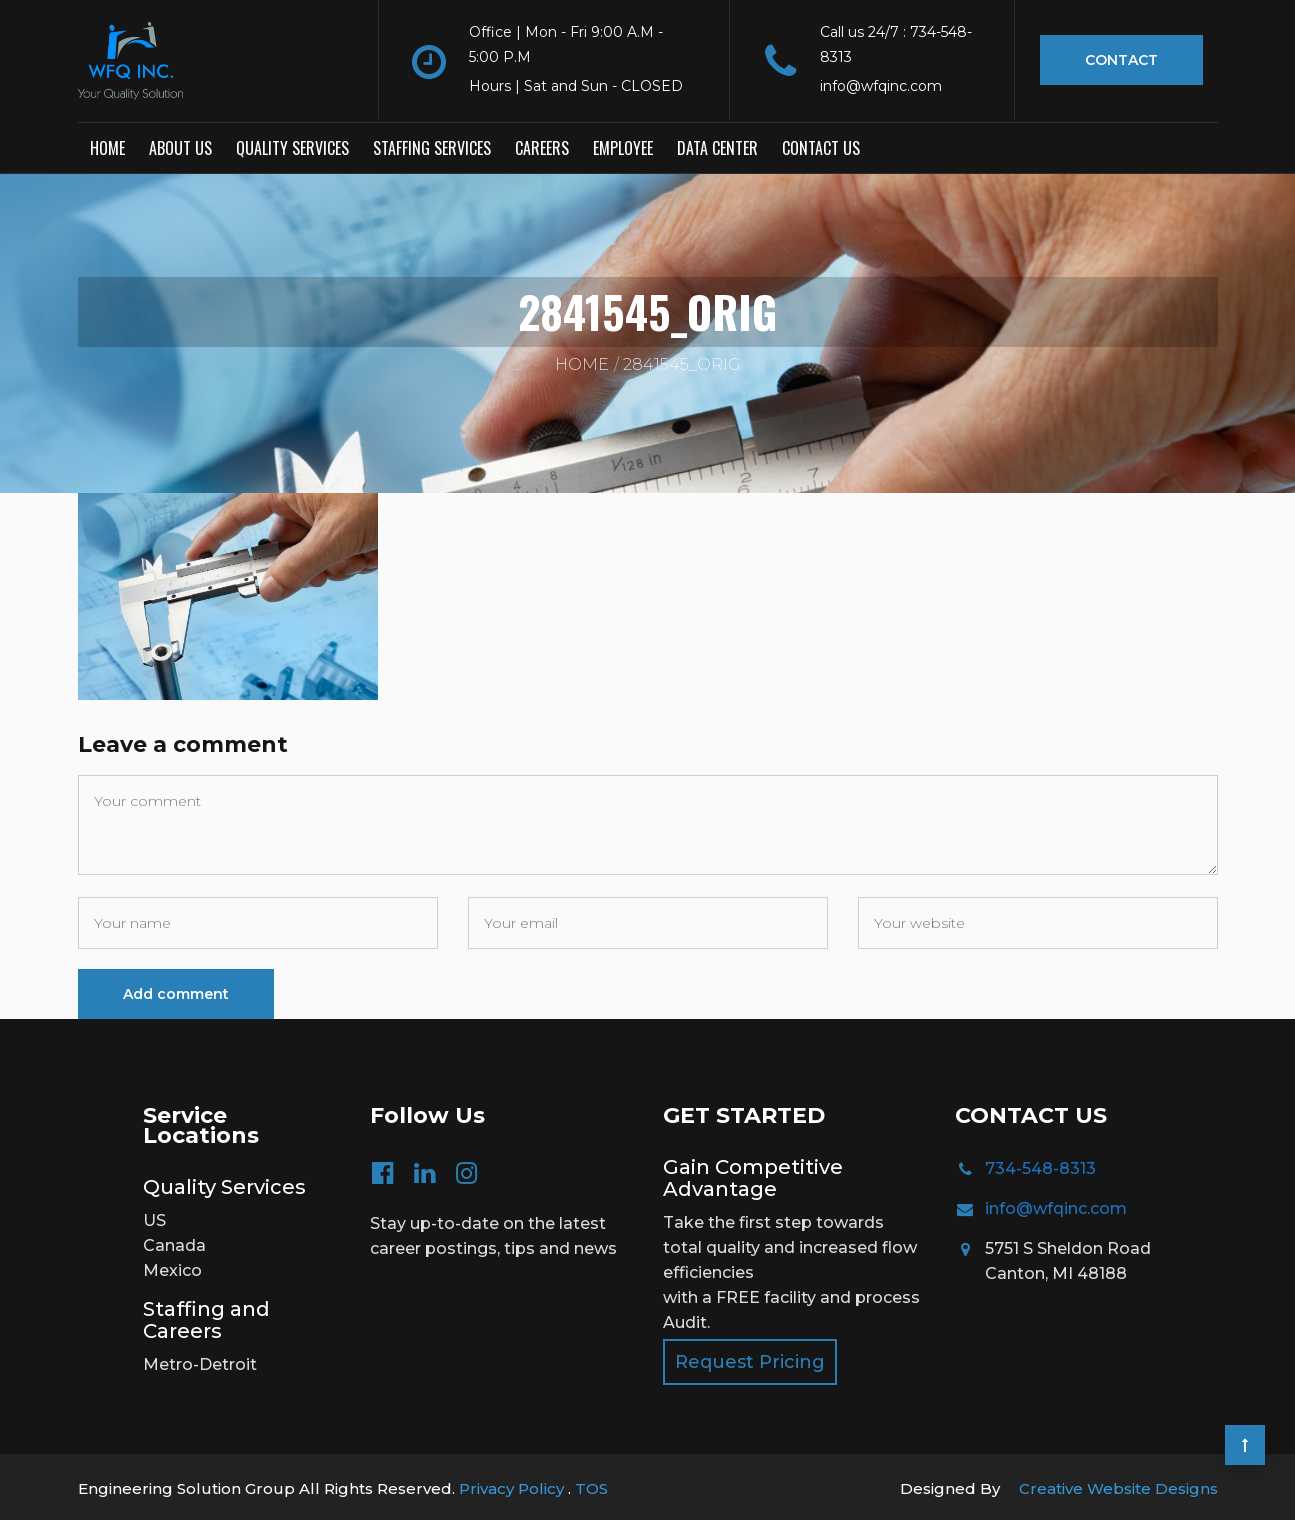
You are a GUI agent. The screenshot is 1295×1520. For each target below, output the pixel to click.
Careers (542, 145)
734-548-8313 (1040, 1164)
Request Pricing (750, 1358)
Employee (623, 145)
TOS (591, 1484)
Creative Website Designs (1118, 1484)
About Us (180, 145)
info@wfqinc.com (1056, 1204)
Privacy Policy (513, 1484)
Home (107, 145)
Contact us (821, 145)
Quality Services (292, 145)
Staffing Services (432, 145)
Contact (1121, 60)
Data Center (717, 145)
